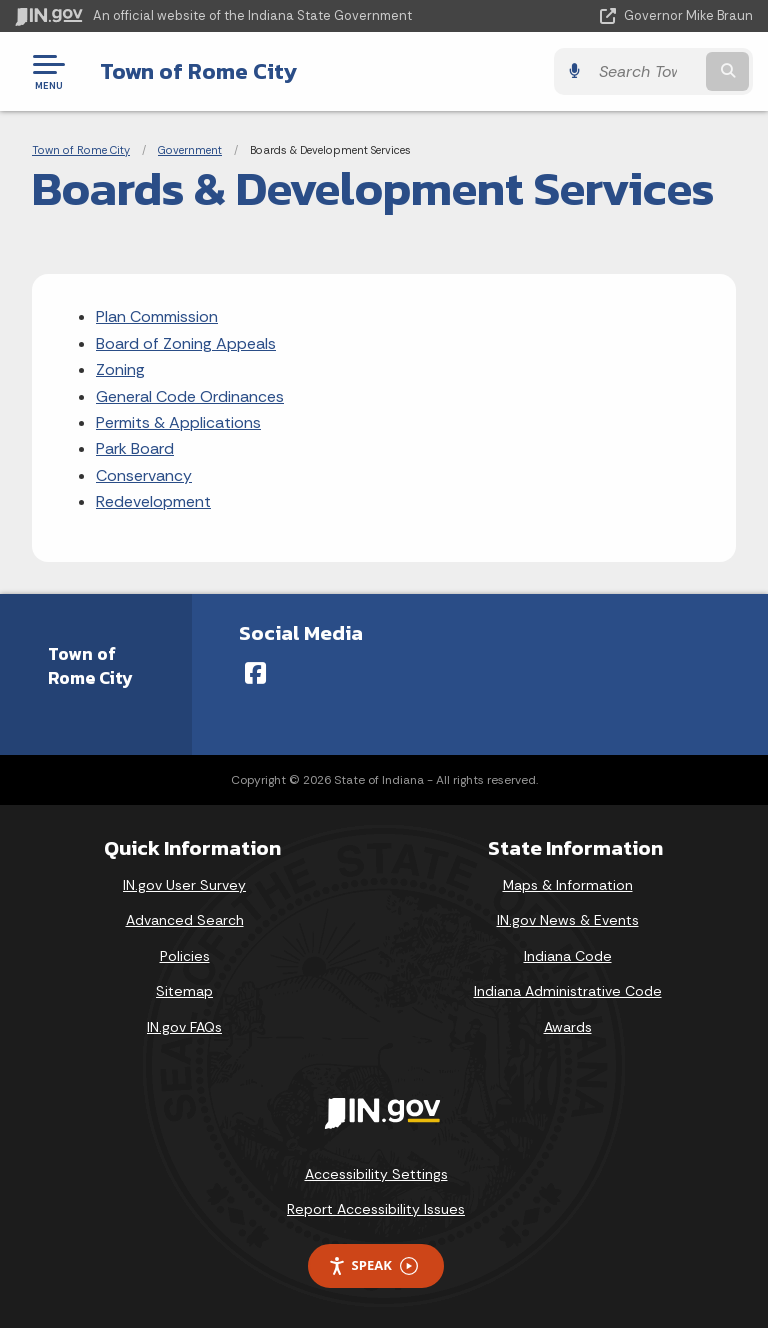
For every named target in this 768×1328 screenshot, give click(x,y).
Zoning (120, 369)
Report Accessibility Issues (376, 1209)
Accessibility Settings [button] (376, 1174)
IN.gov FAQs (184, 1027)
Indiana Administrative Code (568, 991)
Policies (185, 956)
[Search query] (645, 71)
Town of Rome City (198, 71)
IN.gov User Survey (184, 885)
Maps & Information (568, 885)
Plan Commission (157, 316)
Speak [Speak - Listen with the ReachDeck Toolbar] (373, 1265)
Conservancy (144, 475)
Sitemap (184, 991)
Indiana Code (568, 956)
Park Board (135, 448)
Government (190, 150)
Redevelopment (153, 501)
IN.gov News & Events (568, 920)
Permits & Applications (178, 422)
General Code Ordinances (190, 396)
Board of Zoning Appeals (186, 343)
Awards (568, 1027)
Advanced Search (185, 920)
